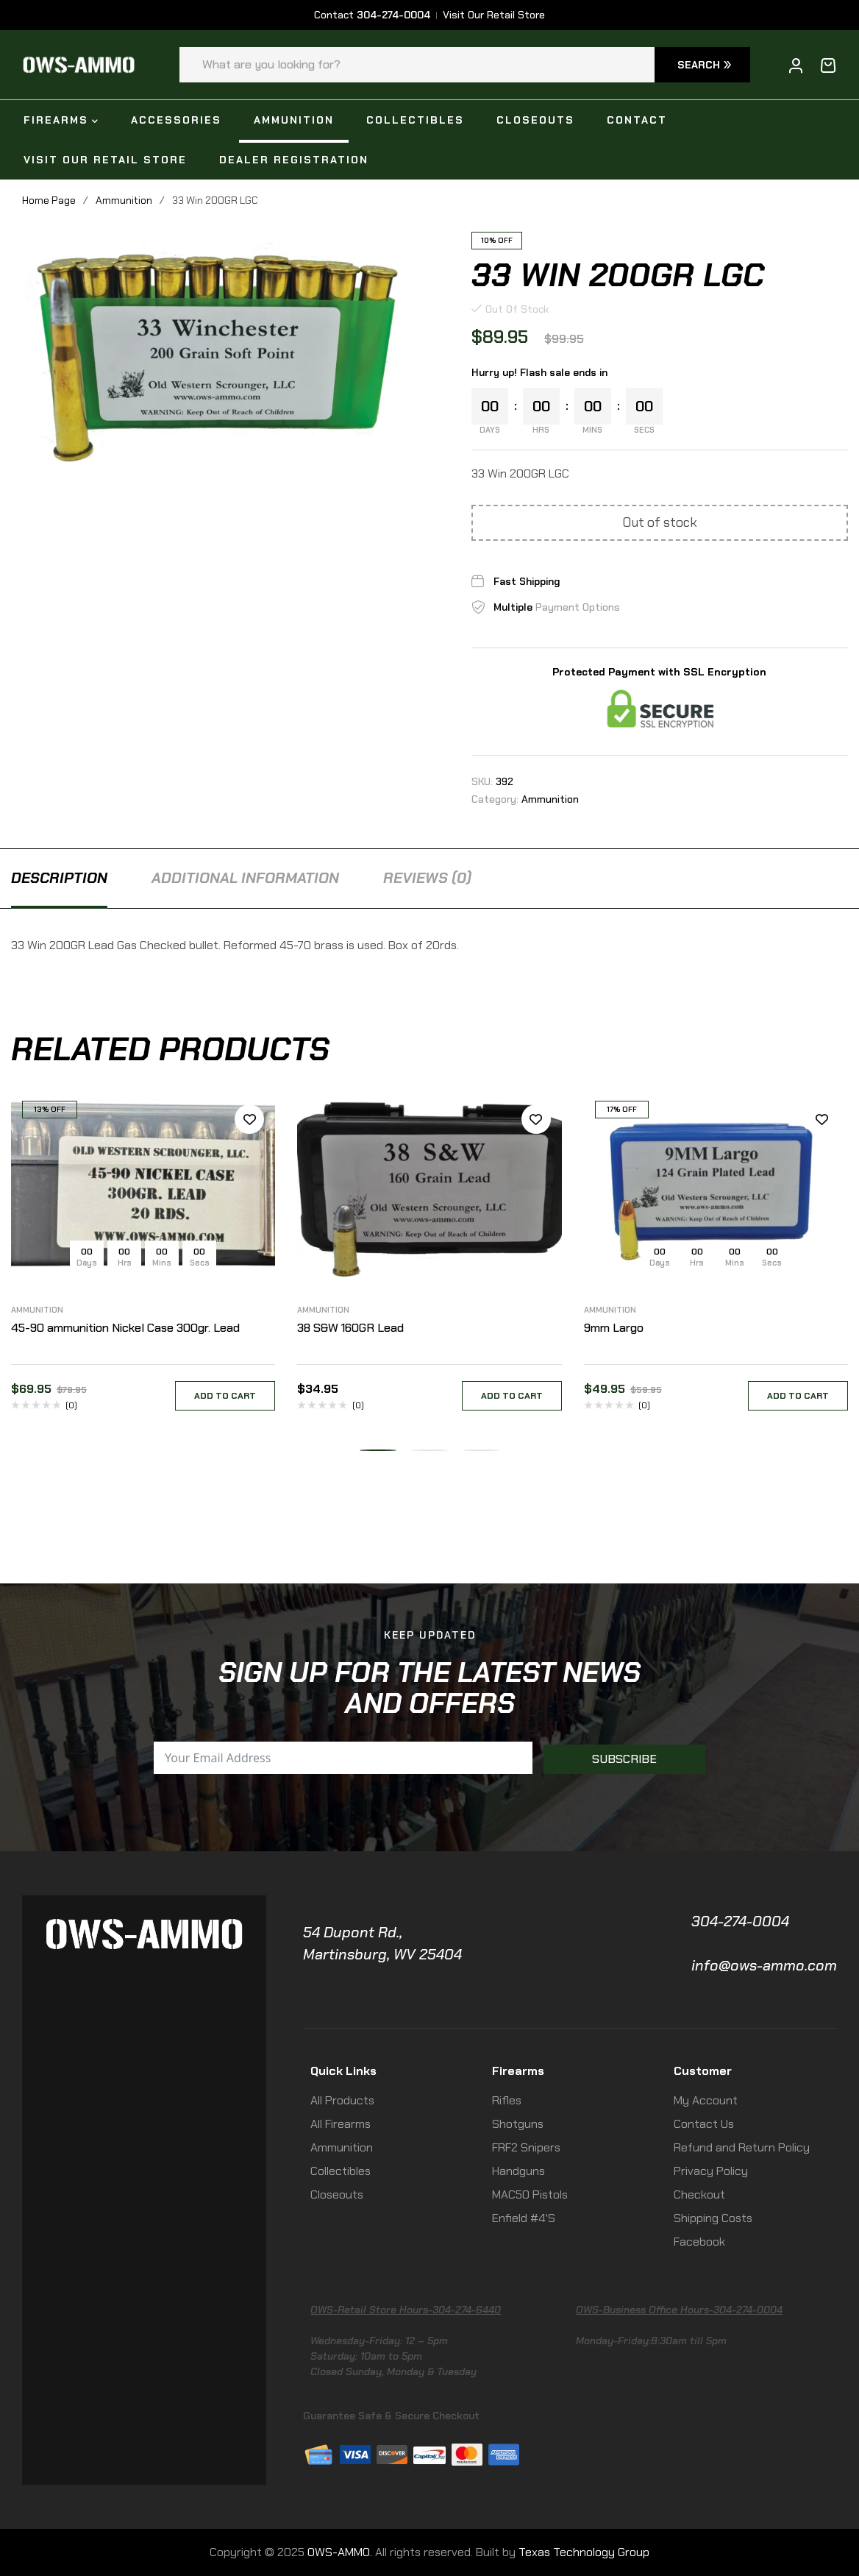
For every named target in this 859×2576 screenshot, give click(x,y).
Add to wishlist (249, 1119)
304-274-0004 (740, 1921)
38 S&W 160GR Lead (350, 1327)
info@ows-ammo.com (764, 1965)
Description (59, 878)
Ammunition (124, 200)
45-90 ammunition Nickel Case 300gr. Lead (125, 1327)
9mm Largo (614, 1327)
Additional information (245, 878)
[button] (378, 1450)
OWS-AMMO (338, 2552)
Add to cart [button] (225, 1396)
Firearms (518, 2071)
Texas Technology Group (583, 2552)
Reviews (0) (427, 878)
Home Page (49, 200)
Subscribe (624, 1759)
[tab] (59, 878)
